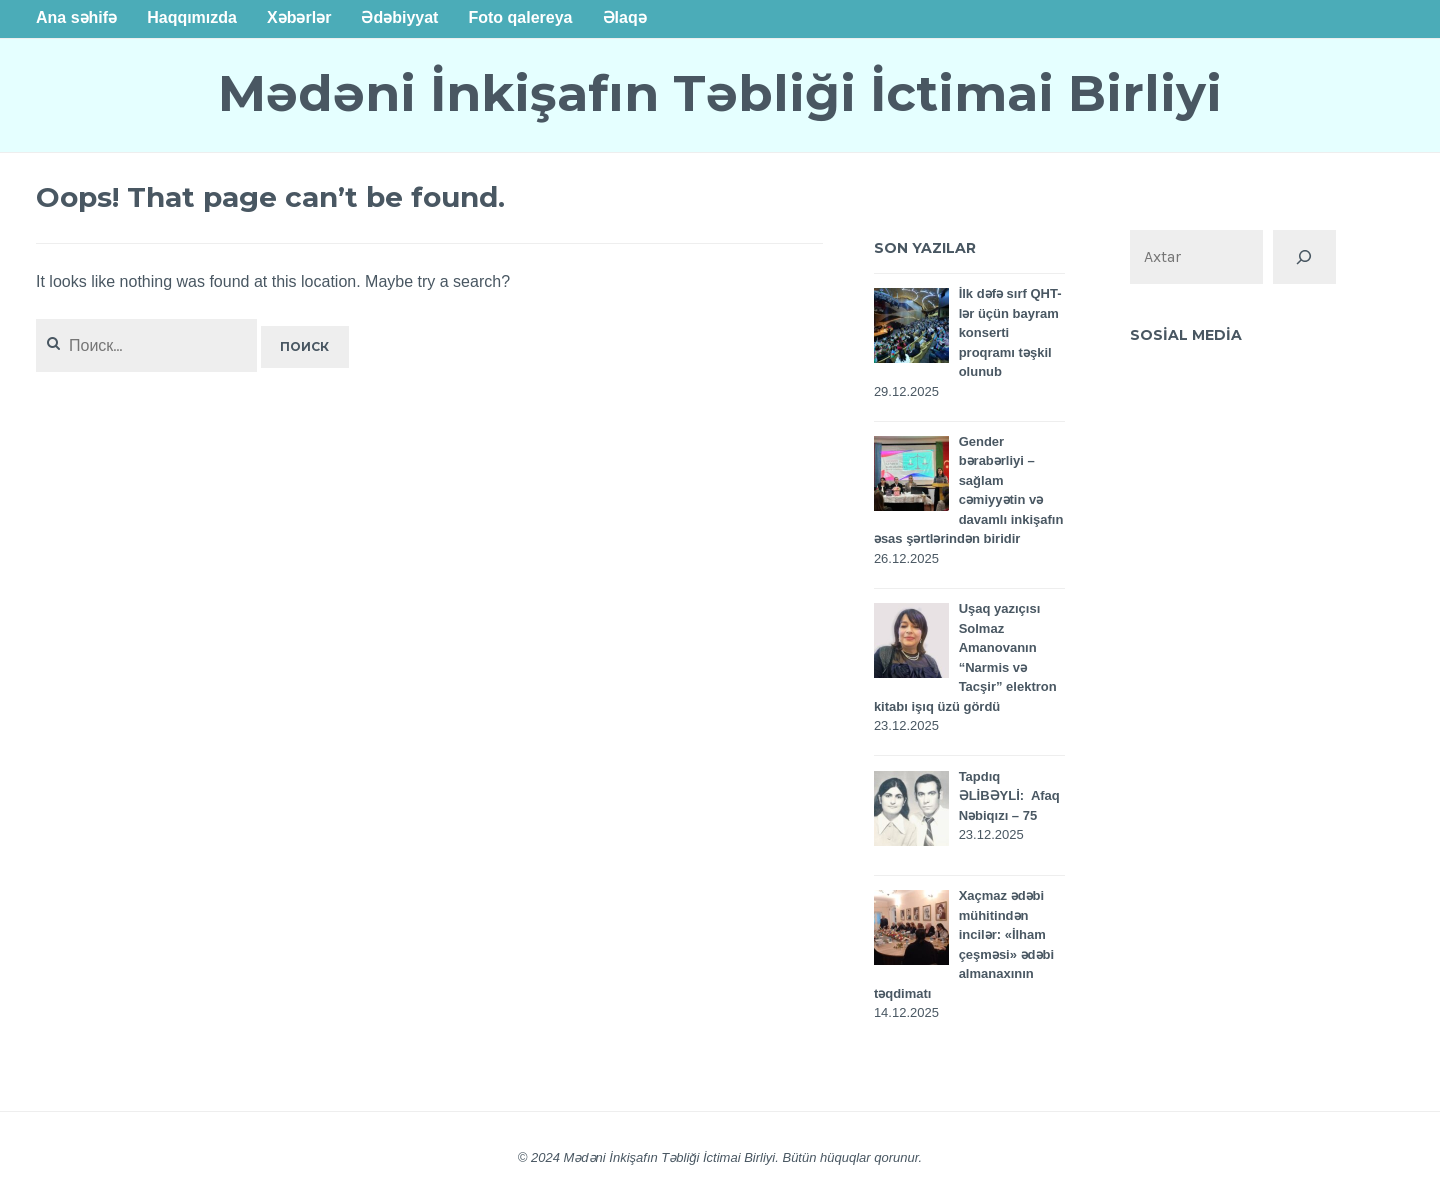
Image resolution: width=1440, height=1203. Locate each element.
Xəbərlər (299, 17)
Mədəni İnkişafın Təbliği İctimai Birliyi (720, 93)
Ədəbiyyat (399, 17)
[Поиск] (1304, 257)
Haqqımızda (192, 17)
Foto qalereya (520, 17)
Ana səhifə (76, 17)
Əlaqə (625, 17)
